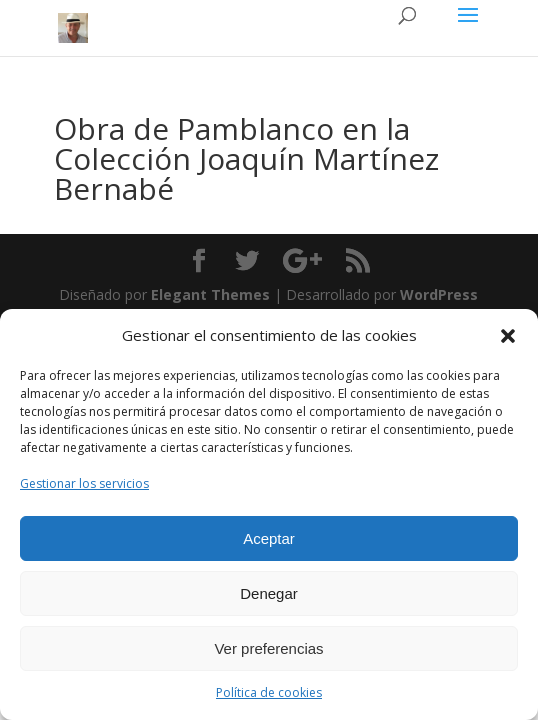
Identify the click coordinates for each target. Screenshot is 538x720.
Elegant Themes (210, 294)
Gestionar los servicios (84, 483)
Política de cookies (269, 692)
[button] (508, 336)
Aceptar (269, 538)
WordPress (439, 294)
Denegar (269, 593)
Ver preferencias (268, 648)
